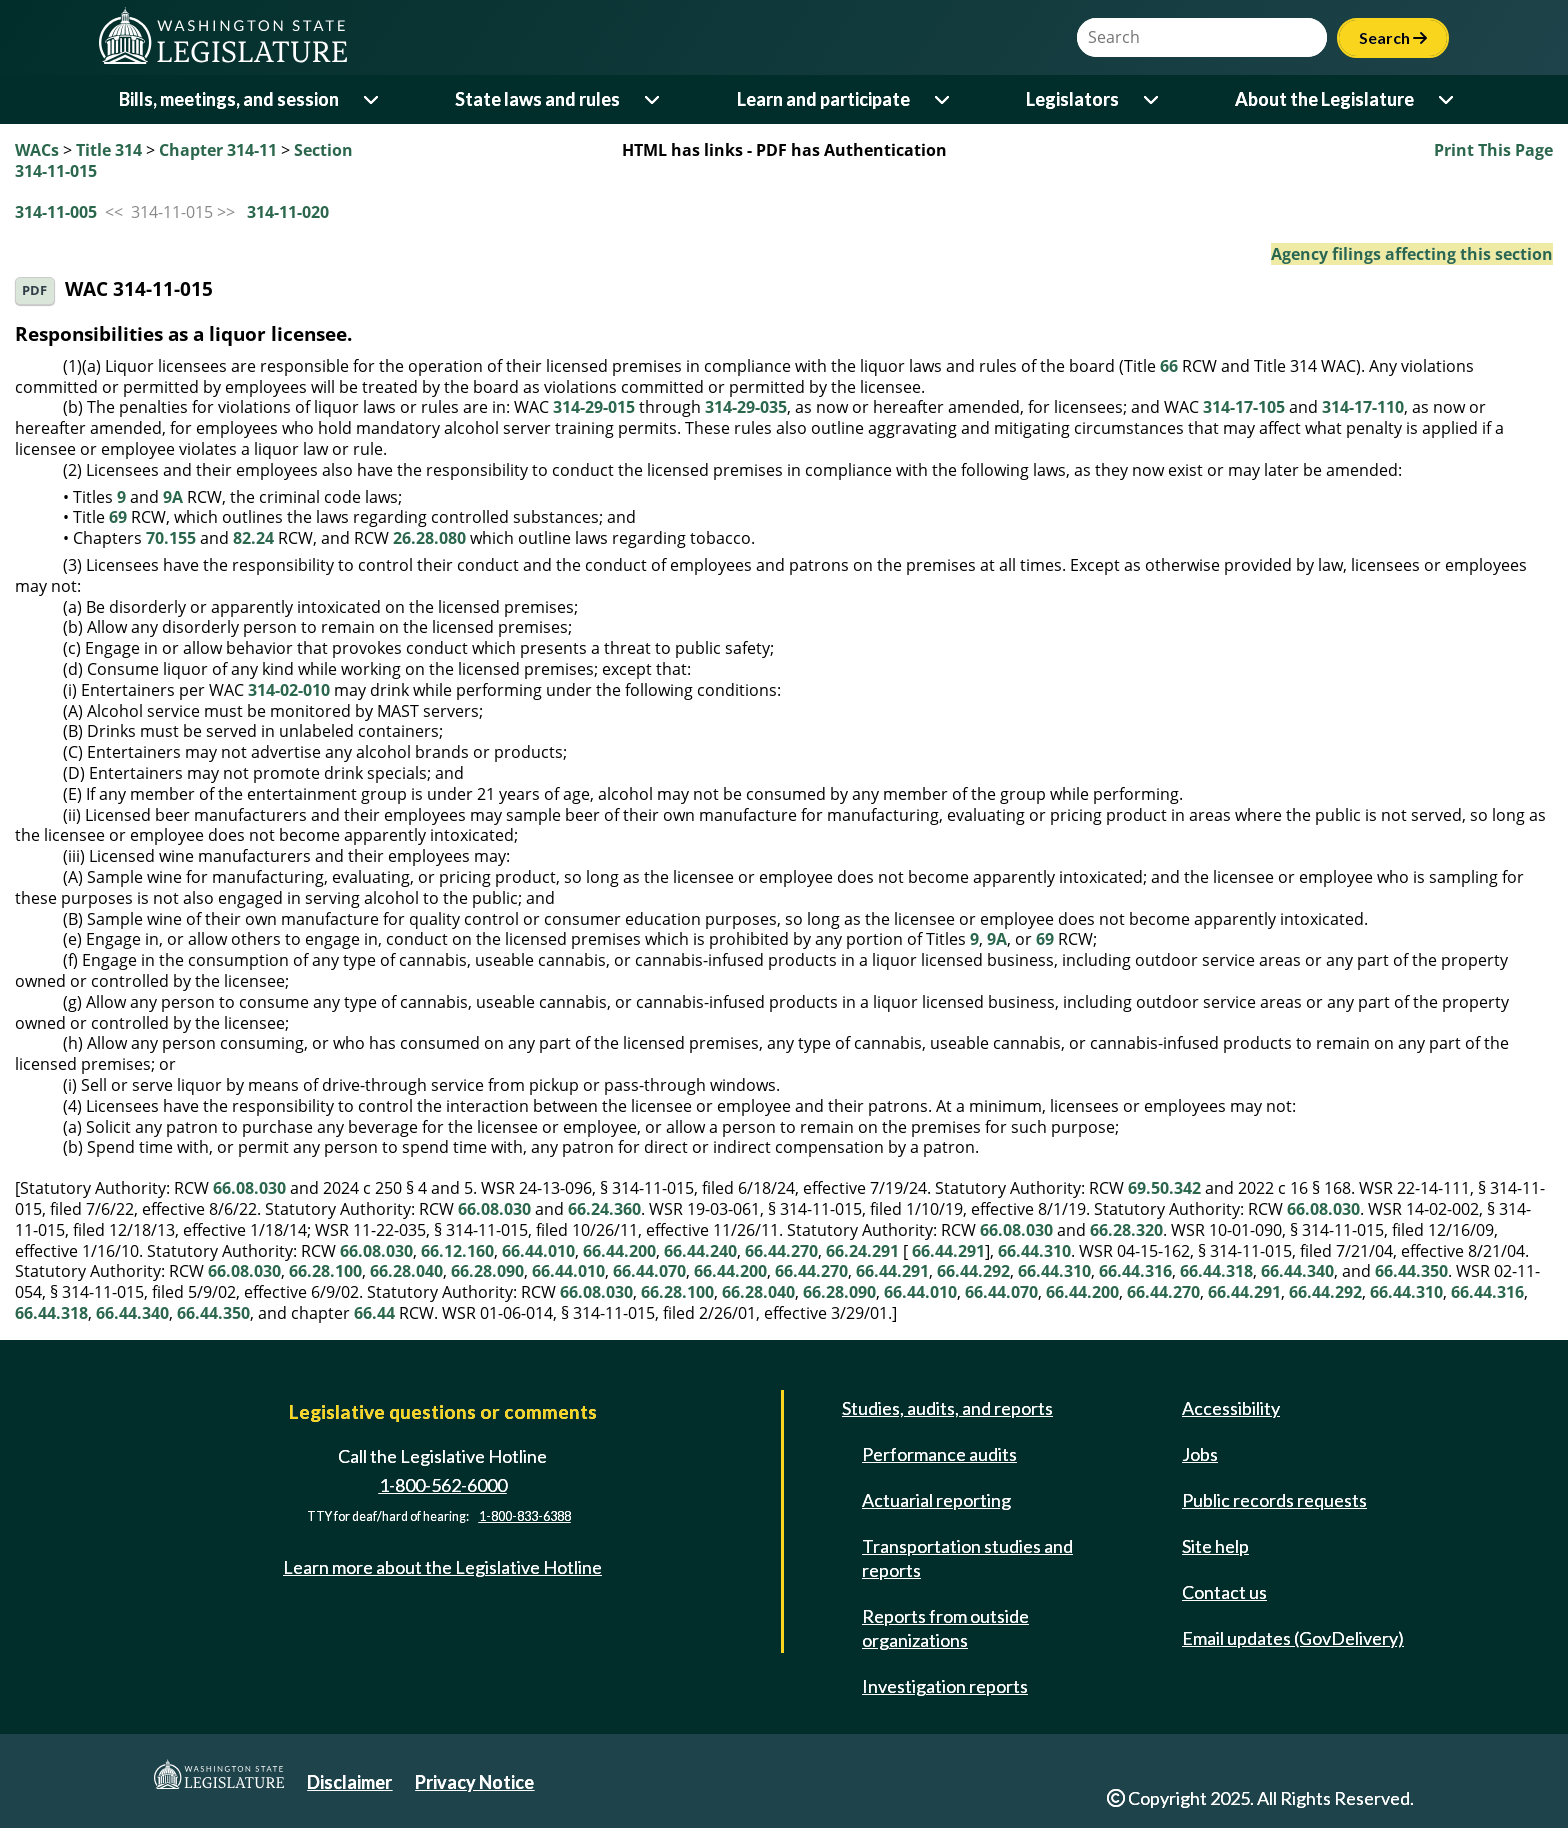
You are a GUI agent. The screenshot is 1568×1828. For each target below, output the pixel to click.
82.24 (253, 538)
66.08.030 (249, 1188)
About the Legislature (1324, 99)
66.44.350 (1411, 1271)
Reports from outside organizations (945, 1628)
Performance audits (939, 1454)
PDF (34, 290)
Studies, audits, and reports (947, 1408)
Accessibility (1231, 1408)
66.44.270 (781, 1251)
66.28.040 (406, 1271)
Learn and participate (823, 99)
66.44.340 (1297, 1271)
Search (1393, 37)
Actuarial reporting (936, 1500)
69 (118, 517)
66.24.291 (862, 1251)
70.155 (171, 538)
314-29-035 (746, 407)
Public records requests (1274, 1500)
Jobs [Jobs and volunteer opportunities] (1200, 1454)
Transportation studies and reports (967, 1558)
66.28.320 (1126, 1230)
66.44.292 (973, 1271)
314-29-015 (594, 407)
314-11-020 (288, 212)
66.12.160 (457, 1251)
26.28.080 (429, 538)
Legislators (1072, 99)
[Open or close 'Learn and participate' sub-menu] (943, 99)
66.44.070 (649, 1271)
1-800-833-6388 (525, 1517)
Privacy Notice (474, 1782)
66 (1169, 366)
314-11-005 (56, 212)
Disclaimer (349, 1782)
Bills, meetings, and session (229, 99)
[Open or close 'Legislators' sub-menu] (1152, 99)
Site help (1215, 1546)
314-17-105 (1244, 407)
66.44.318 (1216, 1271)
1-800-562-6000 (443, 1485)
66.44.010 (538, 1251)
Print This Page (1493, 150)
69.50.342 (1164, 1188)
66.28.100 (325, 1271)
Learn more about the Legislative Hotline (442, 1567)
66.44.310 (1034, 1251)
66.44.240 (700, 1251)
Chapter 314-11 (218, 150)
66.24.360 (604, 1209)
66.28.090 (487, 1271)
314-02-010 (289, 690)
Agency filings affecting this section (1412, 254)
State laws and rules (537, 99)
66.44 (374, 1313)
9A (173, 497)
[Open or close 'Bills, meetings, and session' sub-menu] (372, 99)
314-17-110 (1363, 407)
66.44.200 (619, 1251)
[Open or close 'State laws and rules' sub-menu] (653, 99)
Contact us (1224, 1592)
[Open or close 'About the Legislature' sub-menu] (1447, 99)
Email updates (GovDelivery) (1293, 1638)
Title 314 (109, 150)
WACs (37, 150)
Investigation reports (945, 1686)
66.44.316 (1135, 1271)
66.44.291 (948, 1251)
